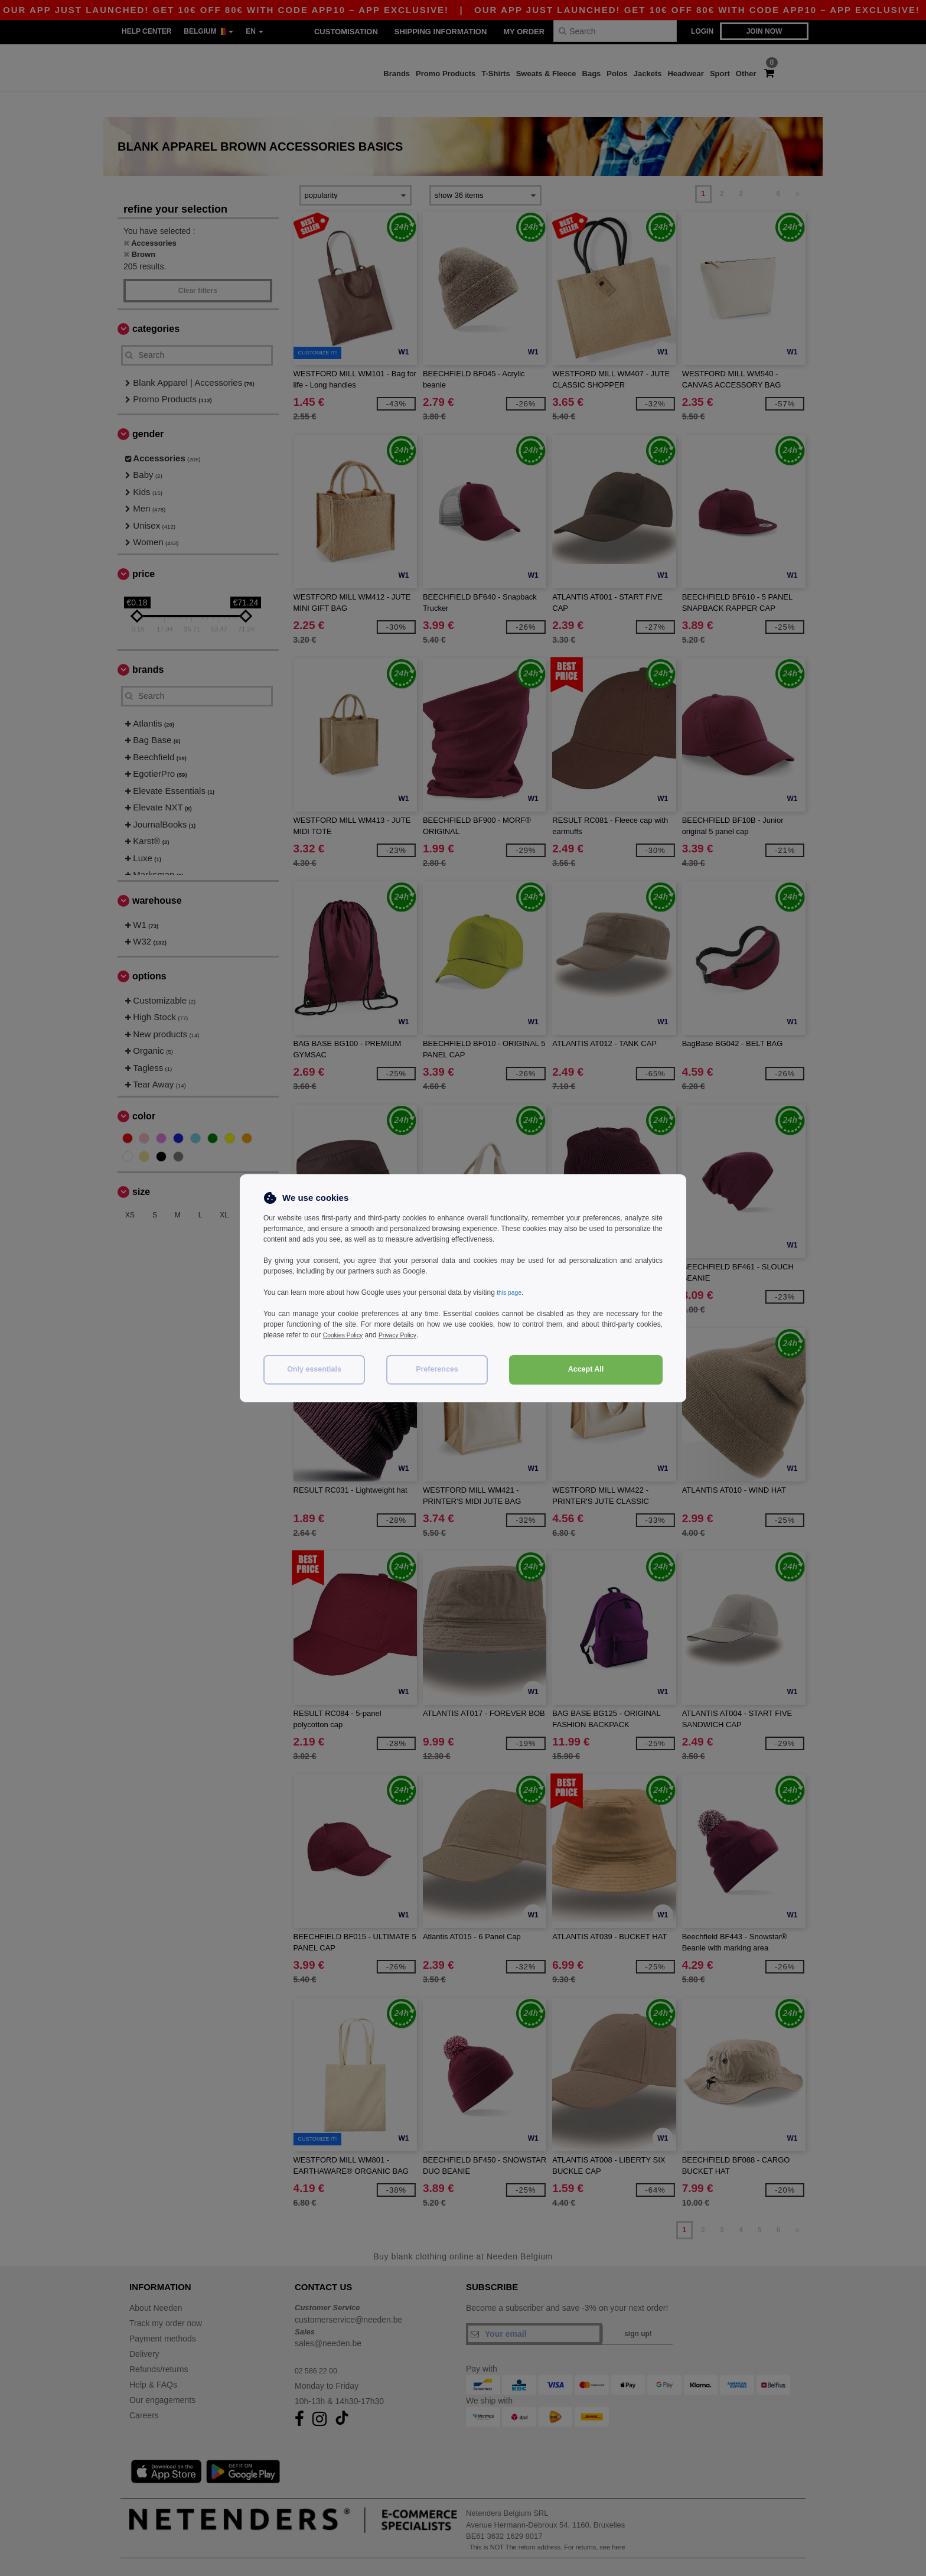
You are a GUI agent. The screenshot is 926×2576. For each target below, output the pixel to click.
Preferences (437, 1369)
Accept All (586, 1369)
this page (511, 1292)
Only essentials (314, 1369)
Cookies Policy (346, 1335)
